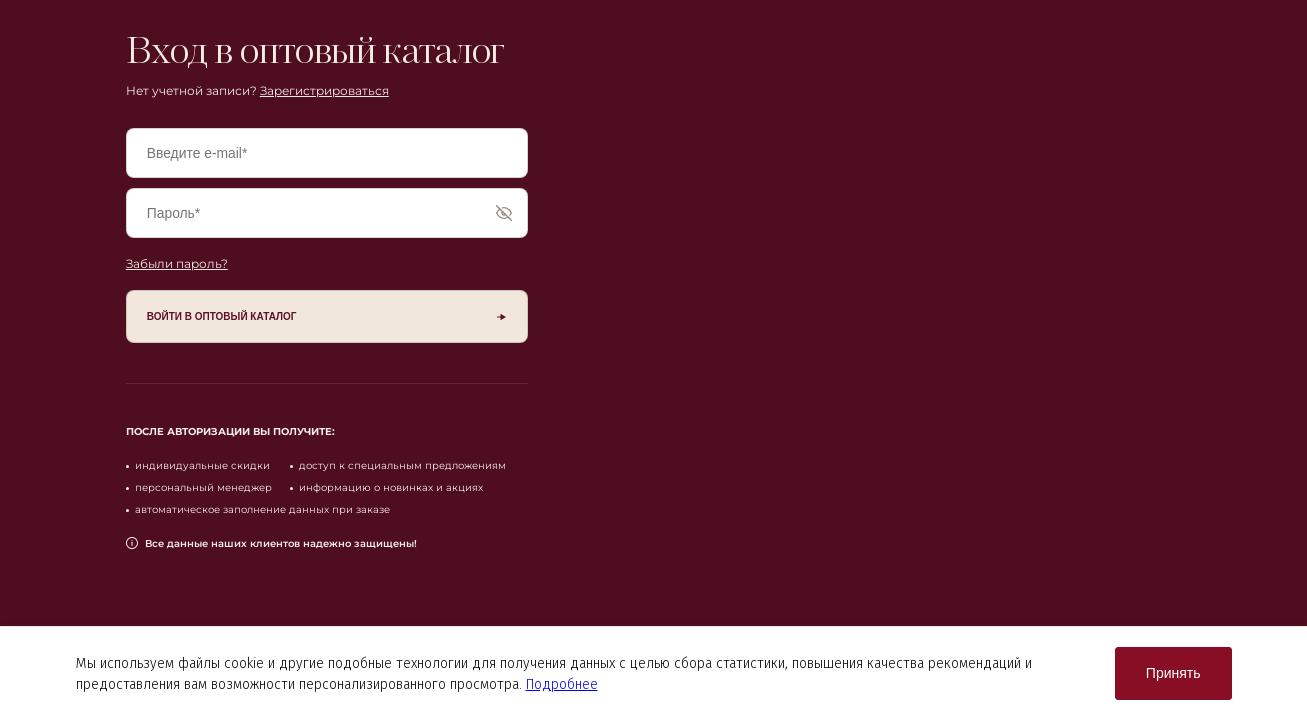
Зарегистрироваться (324, 90)
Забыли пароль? (177, 263)
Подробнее (562, 684)
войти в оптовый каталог (222, 316)
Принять (1173, 673)
